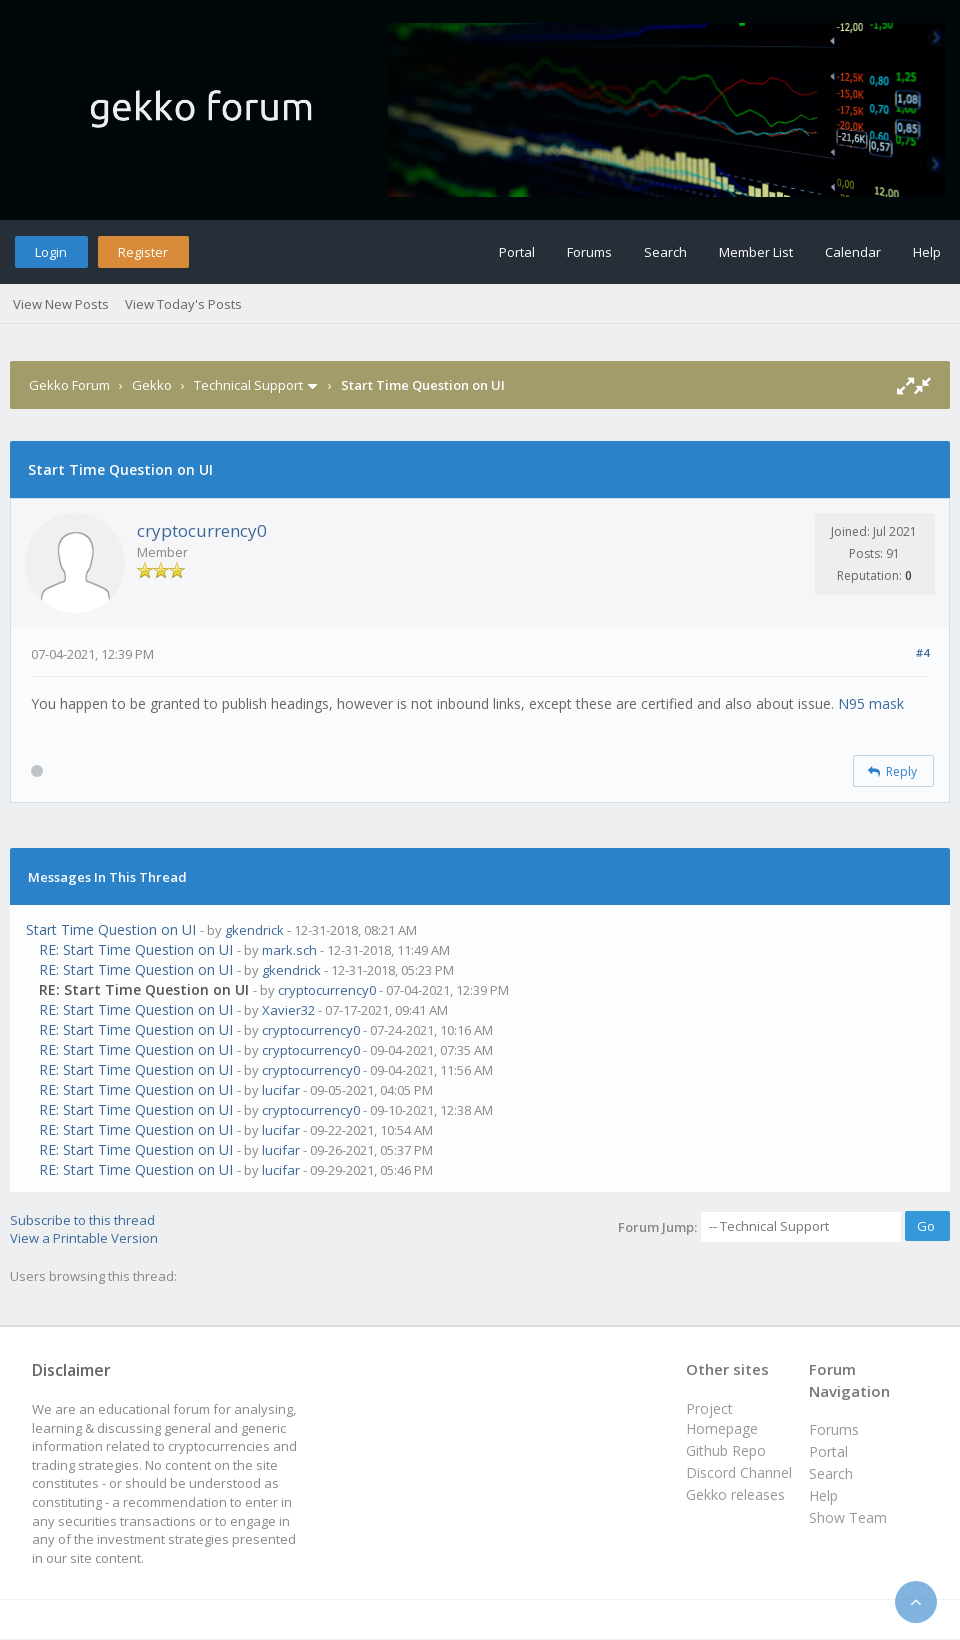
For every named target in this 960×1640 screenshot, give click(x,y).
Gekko (152, 385)
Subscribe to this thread (82, 1220)
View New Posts (61, 304)
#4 (922, 652)
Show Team (848, 1517)
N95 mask (871, 703)
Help (927, 252)
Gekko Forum (69, 385)
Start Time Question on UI (111, 929)
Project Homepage (722, 1418)
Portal (517, 252)
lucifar (281, 1090)
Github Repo (726, 1450)
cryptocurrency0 (202, 530)
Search (665, 252)
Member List (756, 252)
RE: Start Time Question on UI (136, 949)
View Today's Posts (183, 304)
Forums (589, 252)
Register (143, 252)
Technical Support (248, 385)
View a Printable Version (84, 1238)
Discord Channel (739, 1472)
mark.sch (289, 950)
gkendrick (254, 930)
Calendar (853, 252)
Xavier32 (288, 1010)
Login (51, 252)
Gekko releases (735, 1494)
